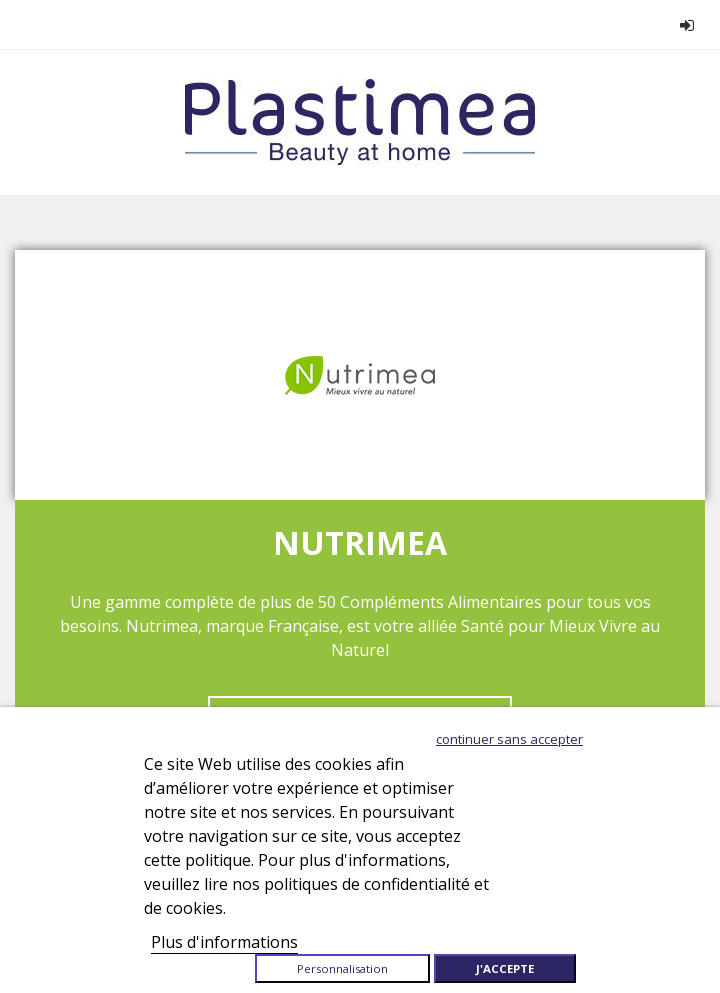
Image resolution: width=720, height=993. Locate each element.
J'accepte (505, 968)
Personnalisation (342, 968)
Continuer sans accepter (509, 739)
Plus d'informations (224, 942)
